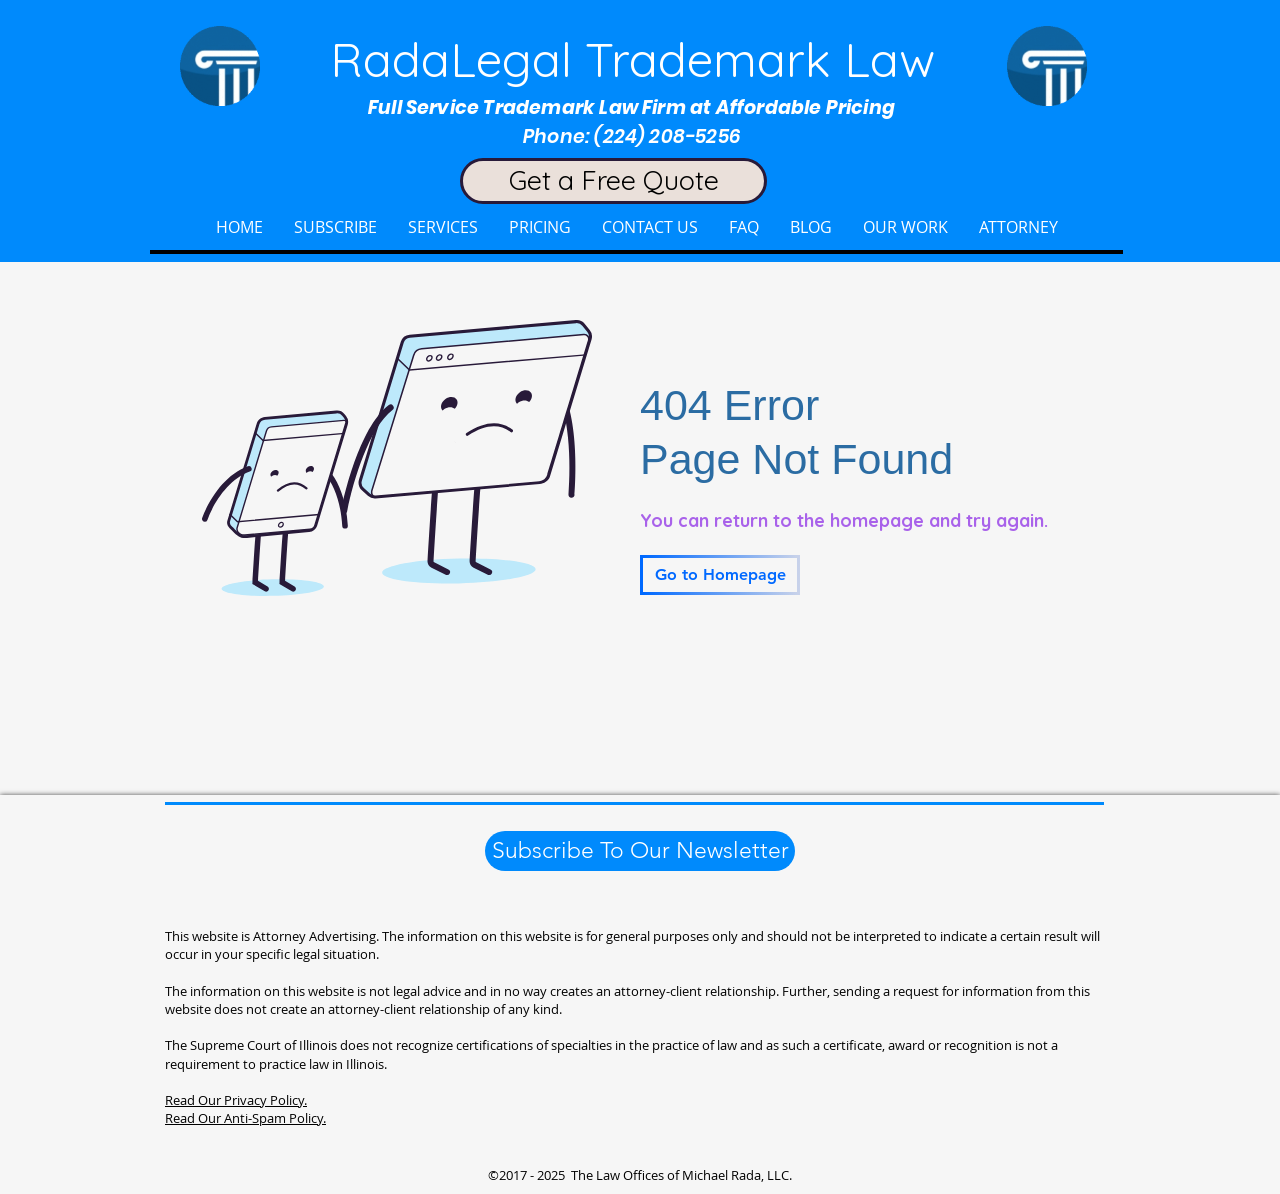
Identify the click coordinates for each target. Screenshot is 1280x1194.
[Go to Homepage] (720, 575)
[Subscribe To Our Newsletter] (640, 851)
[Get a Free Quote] (613, 181)
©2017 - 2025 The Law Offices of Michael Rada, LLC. (640, 1175)
